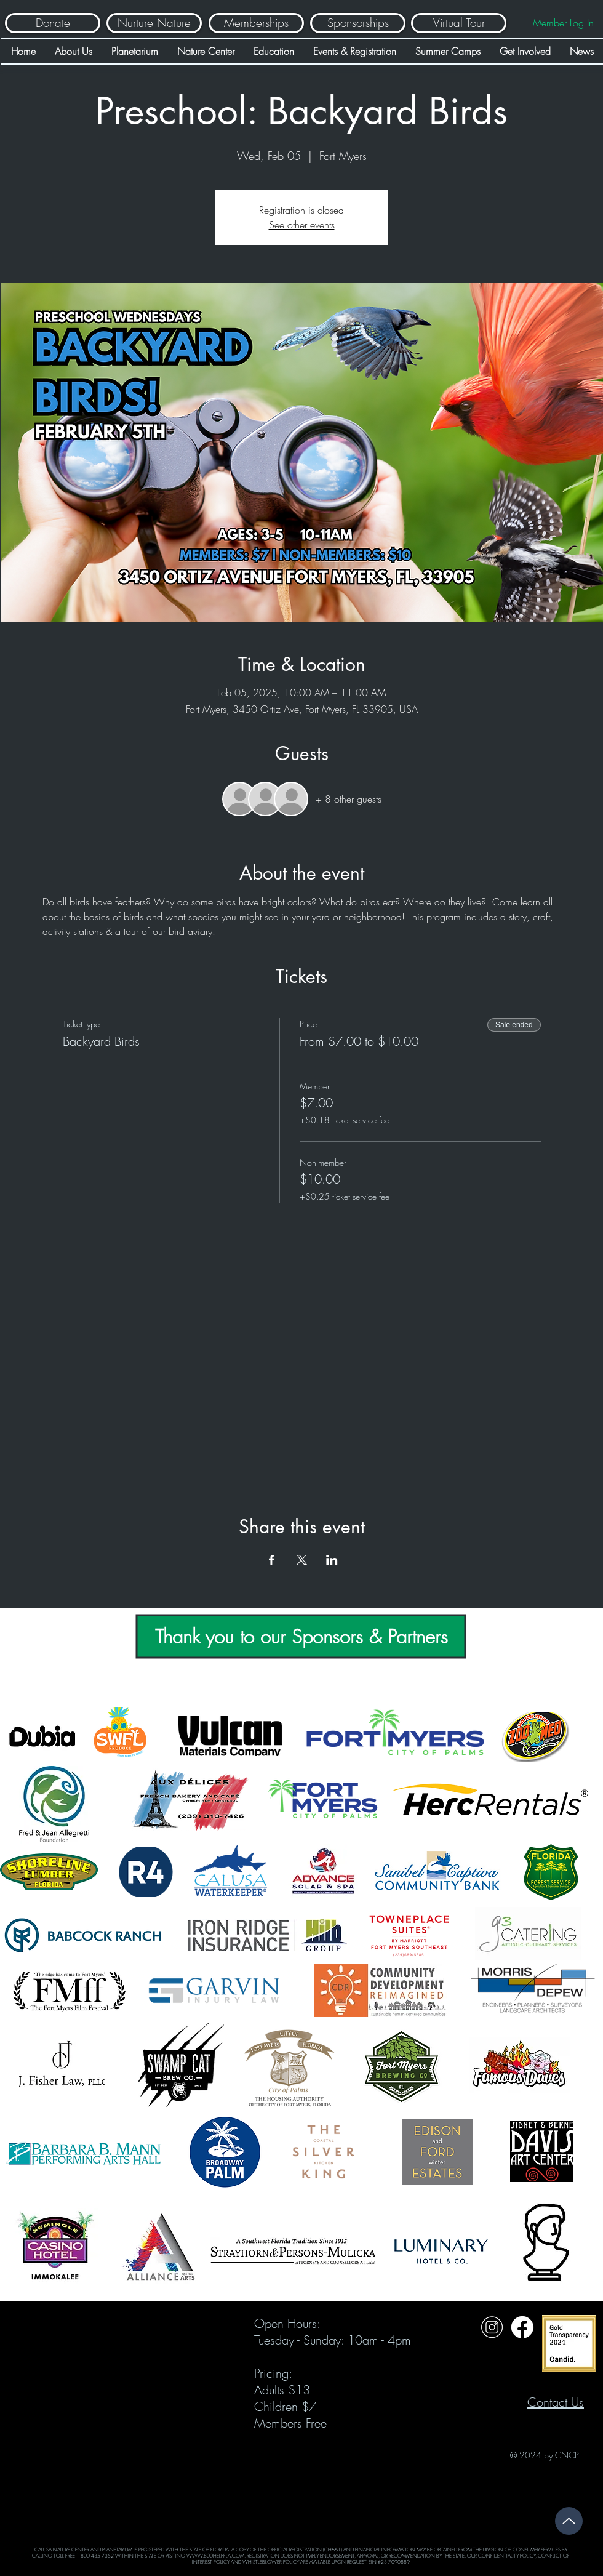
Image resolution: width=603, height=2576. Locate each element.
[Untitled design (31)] (522, 2327)
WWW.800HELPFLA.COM (215, 2556)
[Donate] (52, 23)
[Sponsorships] (357, 23)
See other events (302, 224)
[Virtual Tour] (458, 23)
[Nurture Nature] (154, 23)
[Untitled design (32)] (492, 2327)
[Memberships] (256, 23)
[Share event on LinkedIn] (332, 1560)
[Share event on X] (302, 1560)
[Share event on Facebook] (272, 1560)
